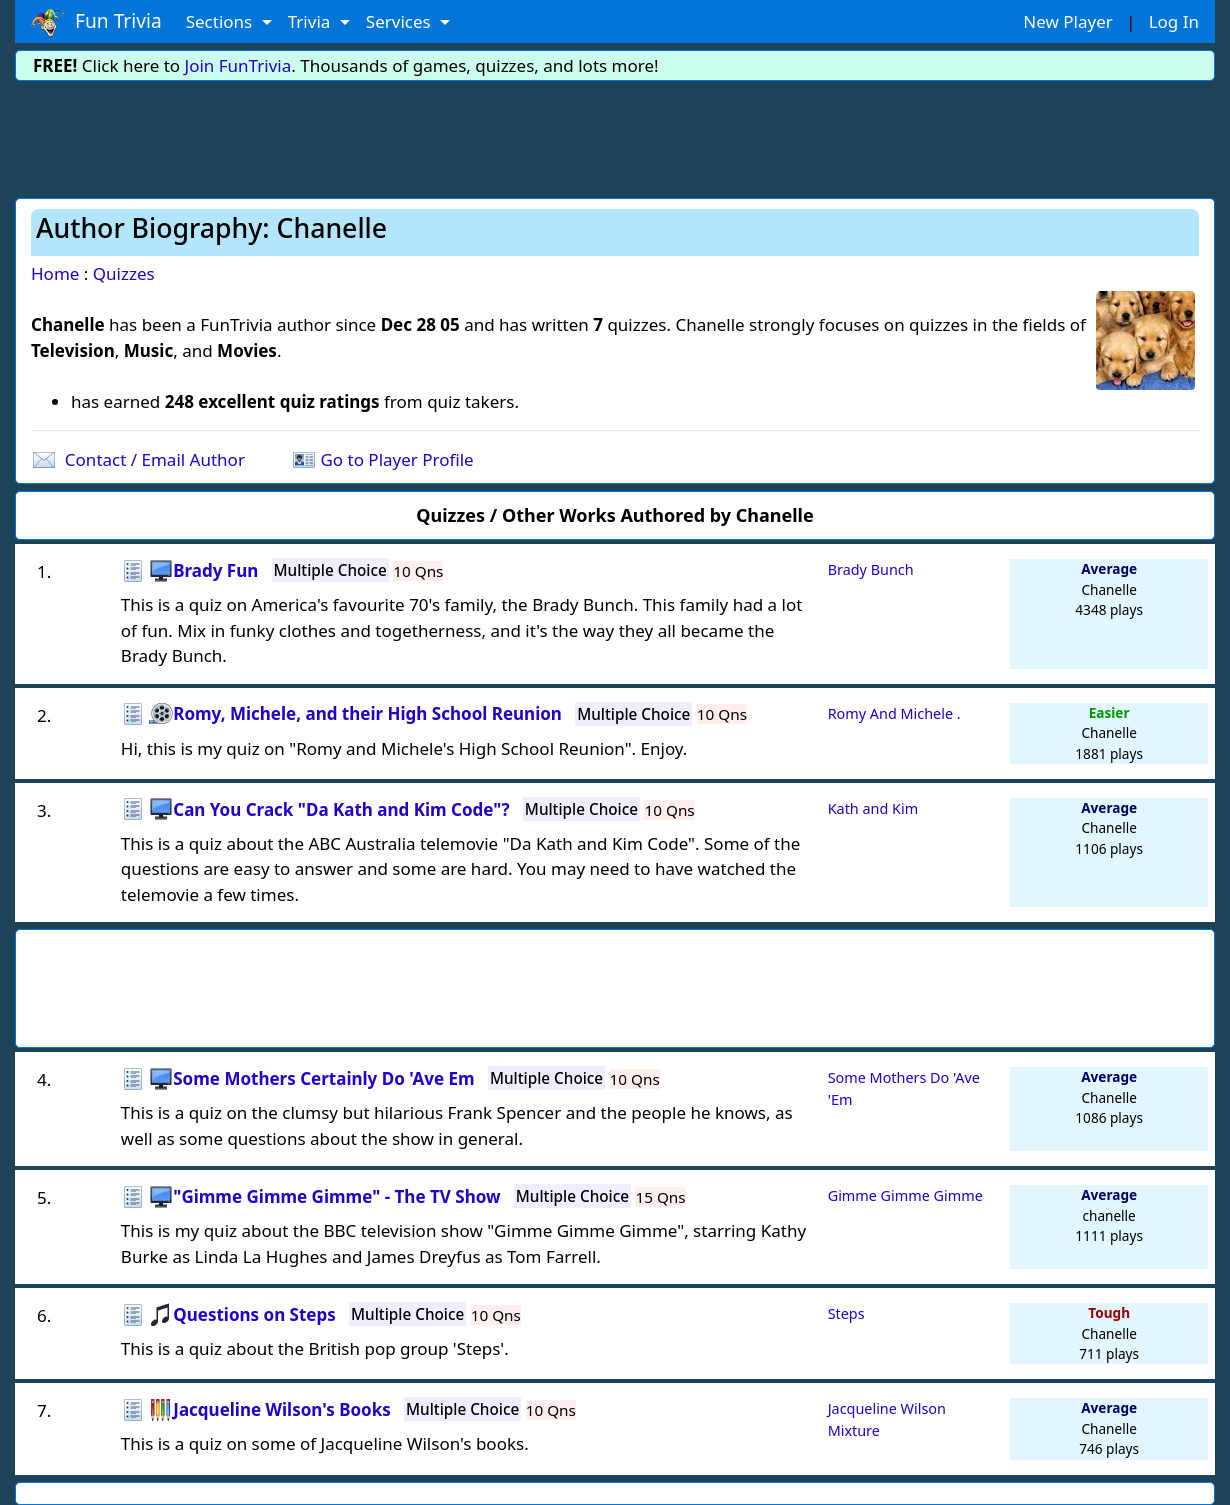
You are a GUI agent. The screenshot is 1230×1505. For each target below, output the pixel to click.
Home (55, 273)
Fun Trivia (96, 22)
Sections (221, 21)
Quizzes (124, 273)
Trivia (311, 21)
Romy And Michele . (894, 713)
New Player (1067, 21)
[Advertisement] (615, 136)
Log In (1174, 21)
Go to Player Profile (396, 459)
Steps (846, 1313)
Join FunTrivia (238, 65)
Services (400, 21)
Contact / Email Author (155, 459)
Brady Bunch (871, 569)
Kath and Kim (873, 808)
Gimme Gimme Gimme (905, 1195)
